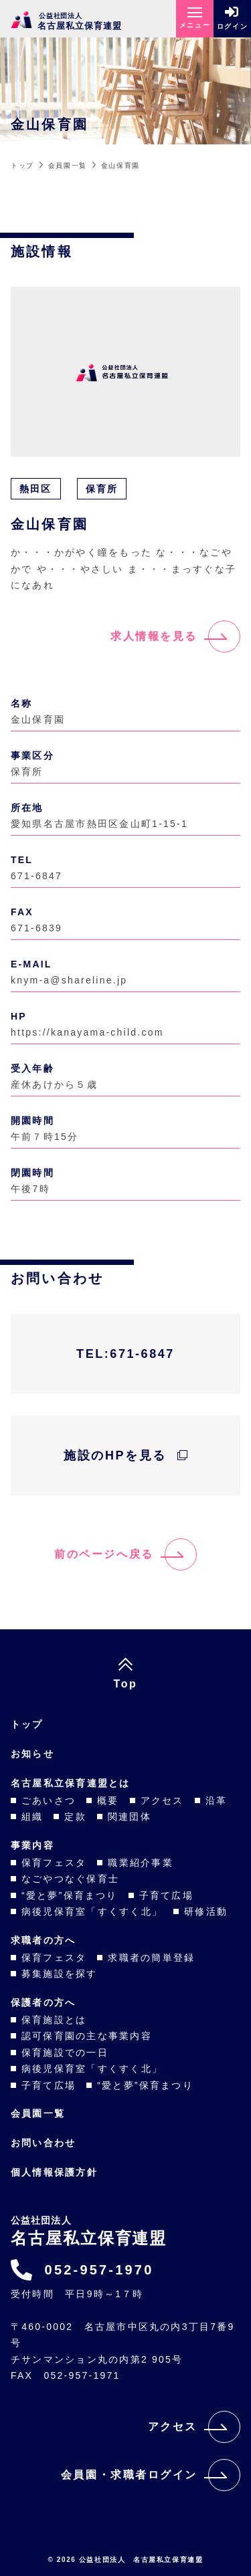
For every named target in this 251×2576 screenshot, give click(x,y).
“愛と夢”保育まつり (69, 1895)
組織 (32, 1816)
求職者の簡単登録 (151, 1957)
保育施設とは (53, 2019)
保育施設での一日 (64, 2052)
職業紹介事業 (140, 1862)
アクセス (162, 1800)
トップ (27, 1724)
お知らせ (32, 1753)
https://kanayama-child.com (87, 1032)
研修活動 (206, 1911)
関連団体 (129, 1816)
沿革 (216, 1800)
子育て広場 (166, 1895)
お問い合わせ (43, 2142)
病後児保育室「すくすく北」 (92, 1911)
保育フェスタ (53, 1862)
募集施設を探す (59, 1973)
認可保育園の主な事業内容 (86, 2035)
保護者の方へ (43, 2002)
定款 (75, 1816)
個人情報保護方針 (54, 2172)
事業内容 (32, 1845)
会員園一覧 (38, 2113)
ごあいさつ (48, 1800)
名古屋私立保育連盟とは (71, 1783)
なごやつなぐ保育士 (70, 1878)
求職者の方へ (43, 1940)
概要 (107, 1800)
